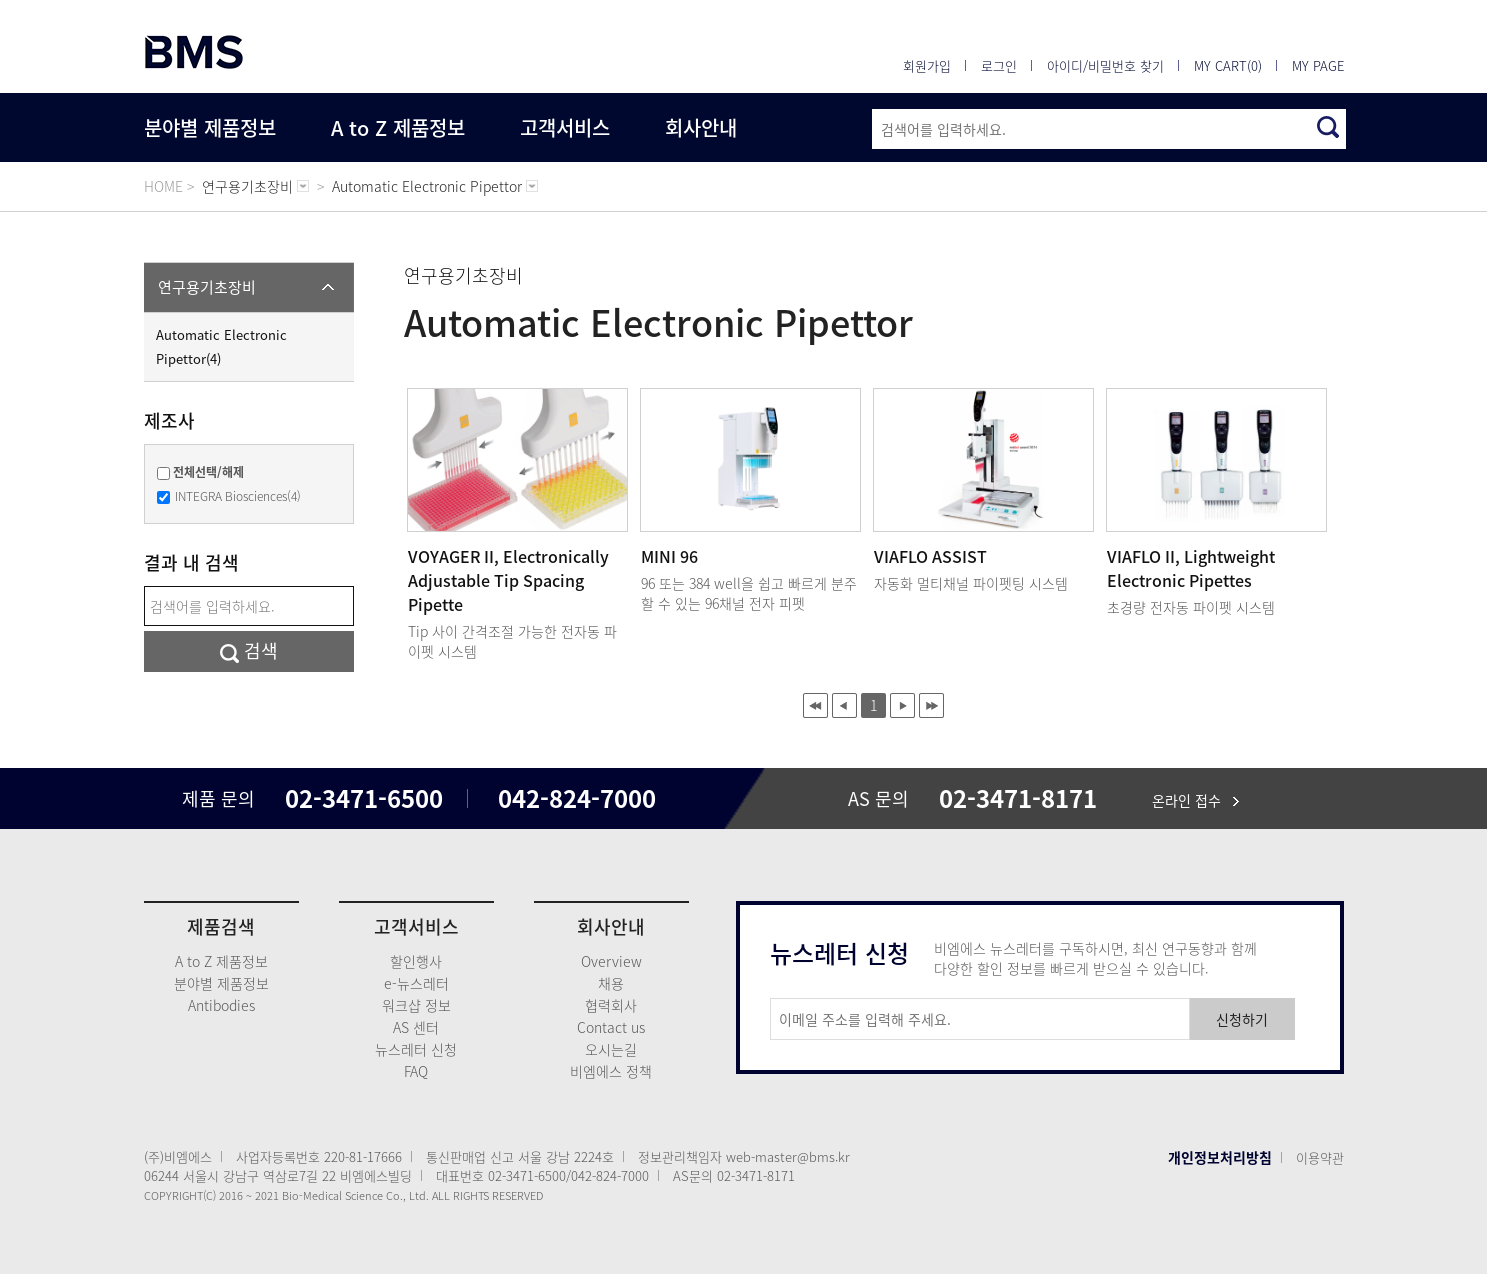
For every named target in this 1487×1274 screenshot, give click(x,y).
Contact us (611, 1027)
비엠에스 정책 (611, 1071)
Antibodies (221, 1005)
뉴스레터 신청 (416, 1049)
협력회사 (611, 1005)
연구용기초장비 (207, 287)
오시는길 (611, 1049)
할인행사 (416, 961)
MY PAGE (1318, 65)
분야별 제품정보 (210, 127)
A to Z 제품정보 (398, 127)
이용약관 (1320, 1157)
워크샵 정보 (416, 1005)
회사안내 (701, 127)
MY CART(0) (1228, 65)
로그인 (999, 65)
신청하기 (1242, 1019)
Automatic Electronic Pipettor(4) (221, 346)
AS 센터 (416, 1027)
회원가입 (927, 65)
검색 (249, 650)
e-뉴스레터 (416, 983)
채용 (611, 983)
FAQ (416, 1071)
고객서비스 (565, 127)
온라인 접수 (1195, 800)
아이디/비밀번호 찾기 (1105, 65)
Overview (611, 961)
